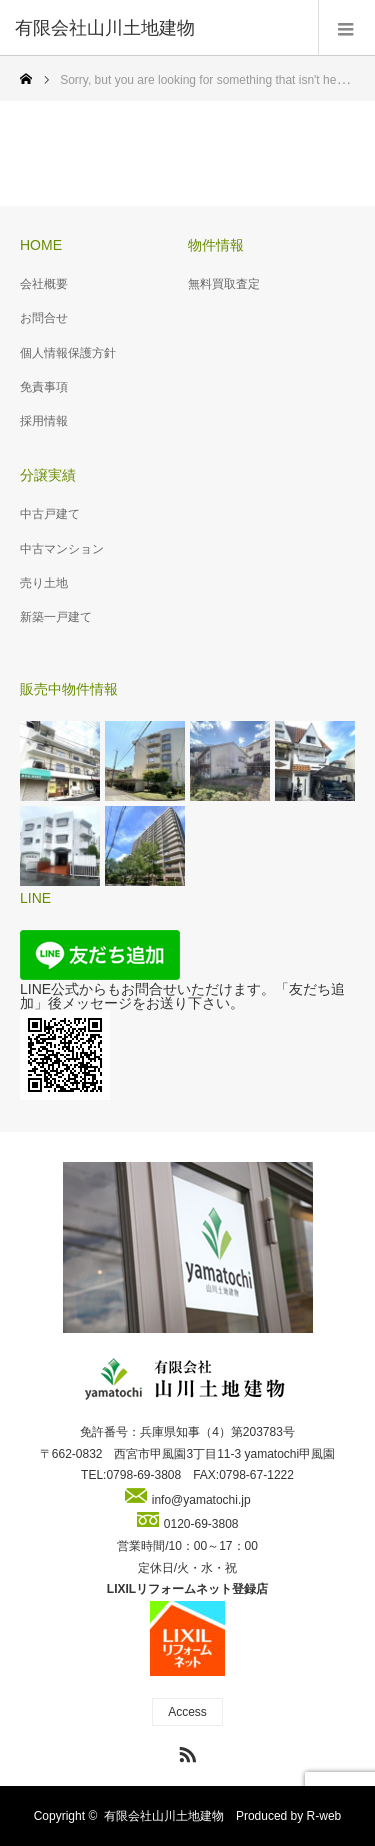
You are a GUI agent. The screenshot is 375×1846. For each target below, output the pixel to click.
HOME (41, 245)
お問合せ (44, 318)
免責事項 (44, 387)
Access (187, 1712)
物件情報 (216, 245)
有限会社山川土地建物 (164, 1816)
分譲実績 (48, 475)
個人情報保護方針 (68, 353)
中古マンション (62, 549)
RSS (185, 1751)
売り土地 (44, 583)
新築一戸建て (56, 617)
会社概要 (44, 284)
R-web (324, 1816)
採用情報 (44, 421)
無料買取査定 (224, 284)
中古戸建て (50, 514)
